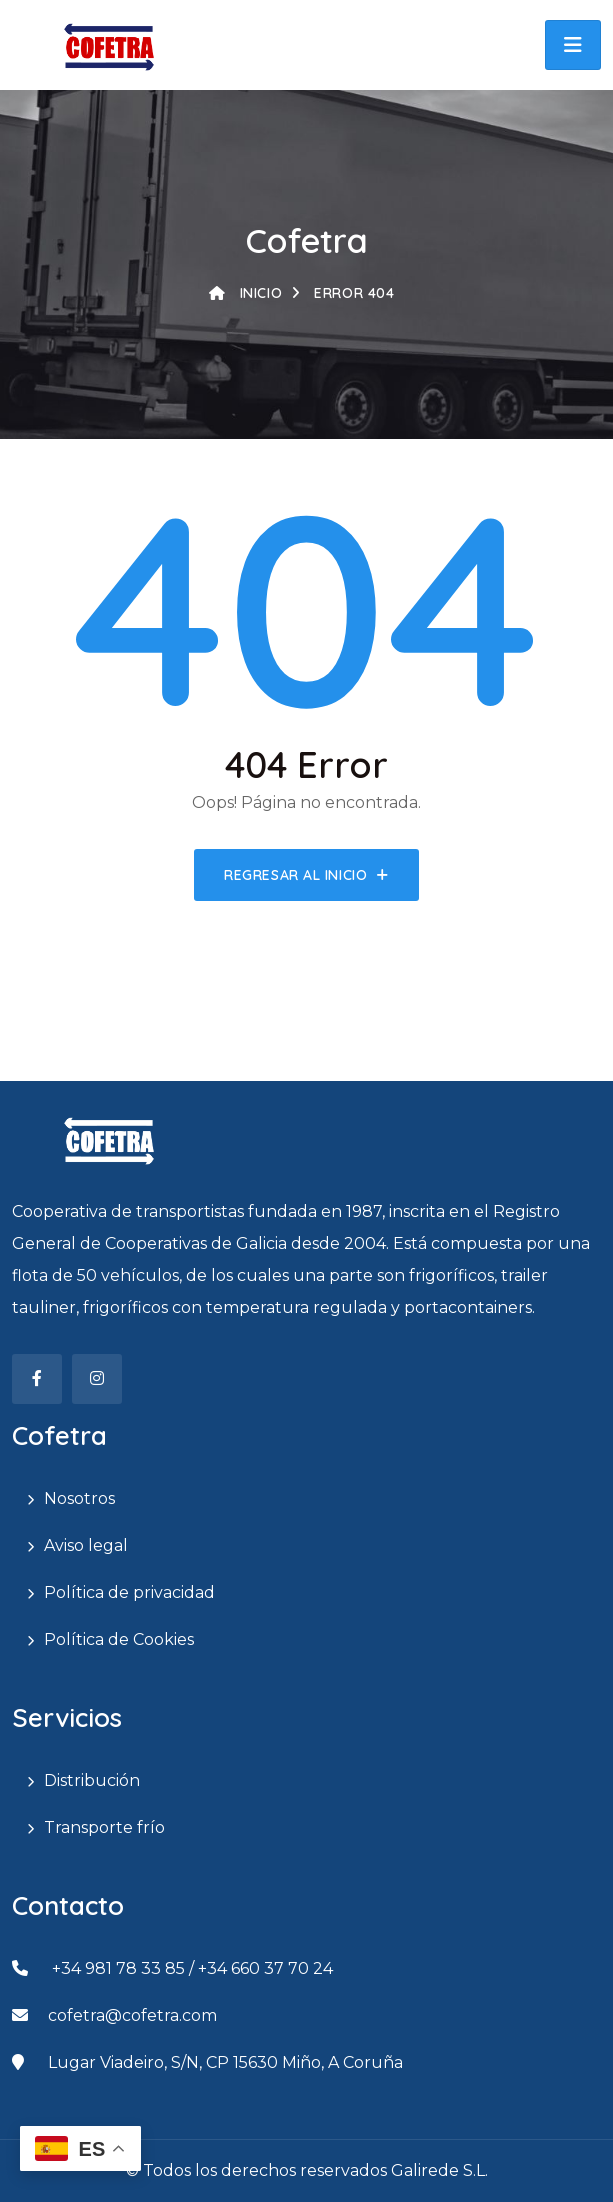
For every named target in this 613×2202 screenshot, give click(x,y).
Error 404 (343, 293)
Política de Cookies (119, 1639)
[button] (573, 45)
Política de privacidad (129, 1592)
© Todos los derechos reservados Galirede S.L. (307, 2170)
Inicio (245, 293)
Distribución (92, 1780)
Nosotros (79, 1498)
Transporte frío (104, 1827)
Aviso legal (86, 1545)
